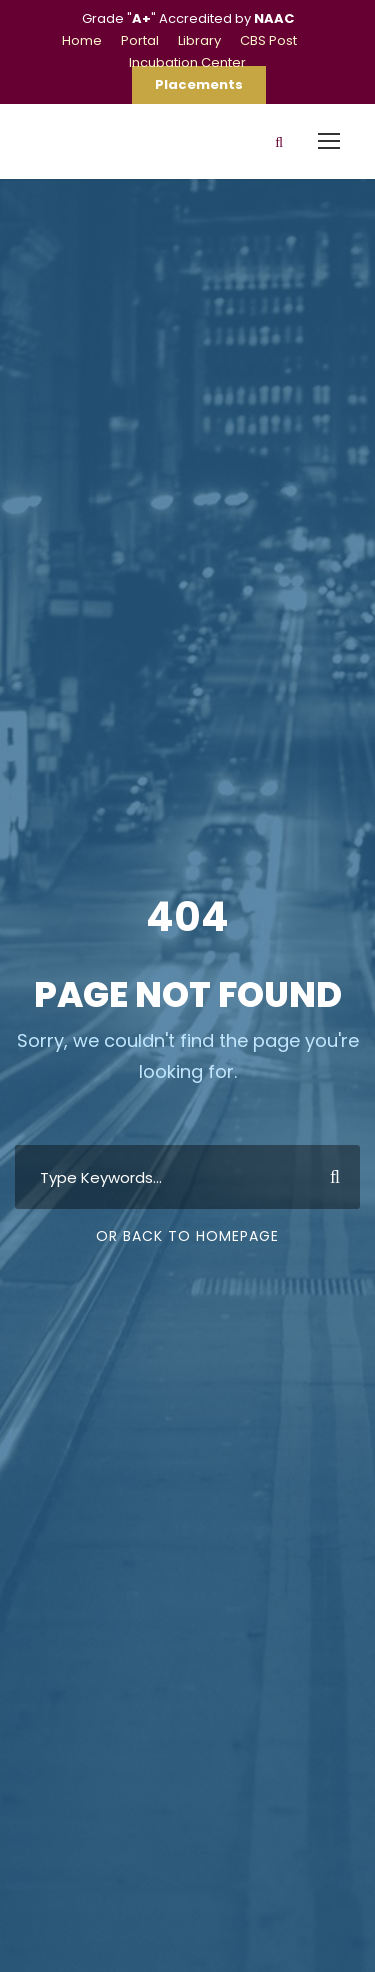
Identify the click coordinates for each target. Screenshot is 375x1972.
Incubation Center (187, 62)
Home (82, 40)
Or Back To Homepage (187, 1236)
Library (199, 40)
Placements (199, 84)
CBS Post (268, 40)
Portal (140, 40)
